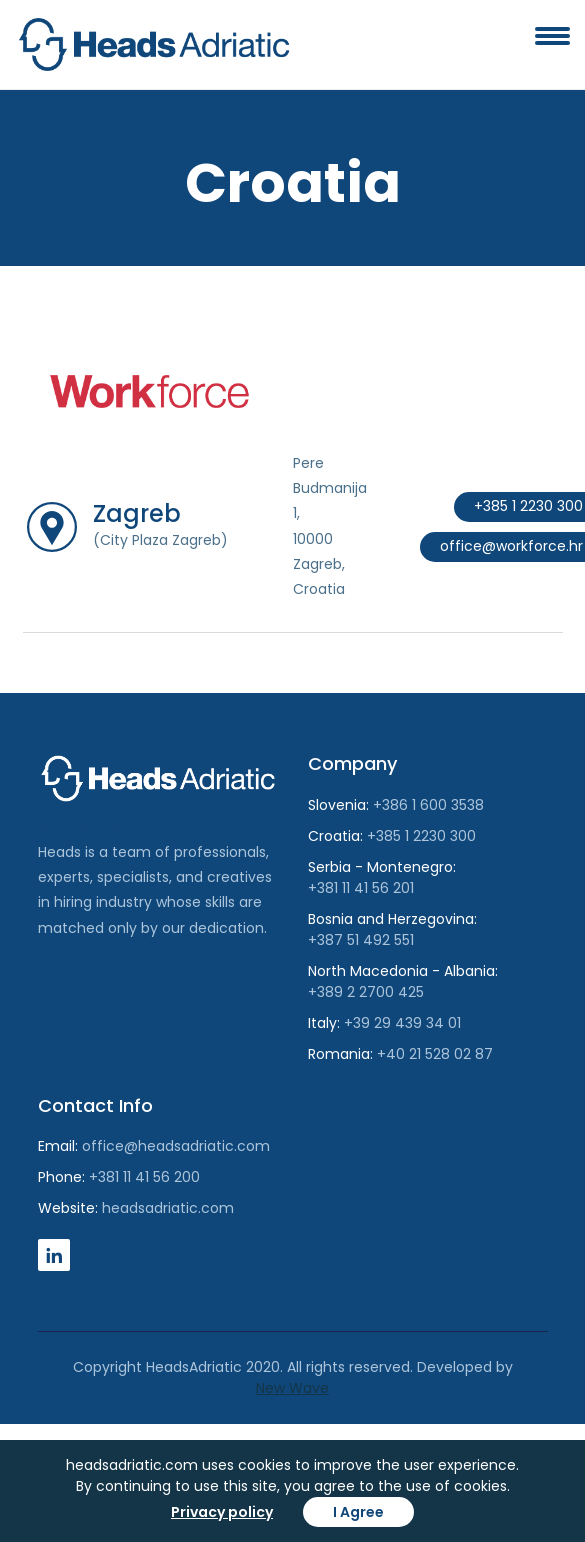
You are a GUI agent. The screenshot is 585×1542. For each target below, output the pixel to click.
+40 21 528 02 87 (435, 1054)
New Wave (292, 1388)
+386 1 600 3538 (428, 805)
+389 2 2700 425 (366, 992)
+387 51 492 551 (361, 940)
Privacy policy (222, 1512)
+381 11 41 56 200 (144, 1177)
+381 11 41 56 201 (361, 888)
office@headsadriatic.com (176, 1146)
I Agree (358, 1512)
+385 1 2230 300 (421, 836)
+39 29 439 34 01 (402, 1023)
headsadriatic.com (168, 1208)
